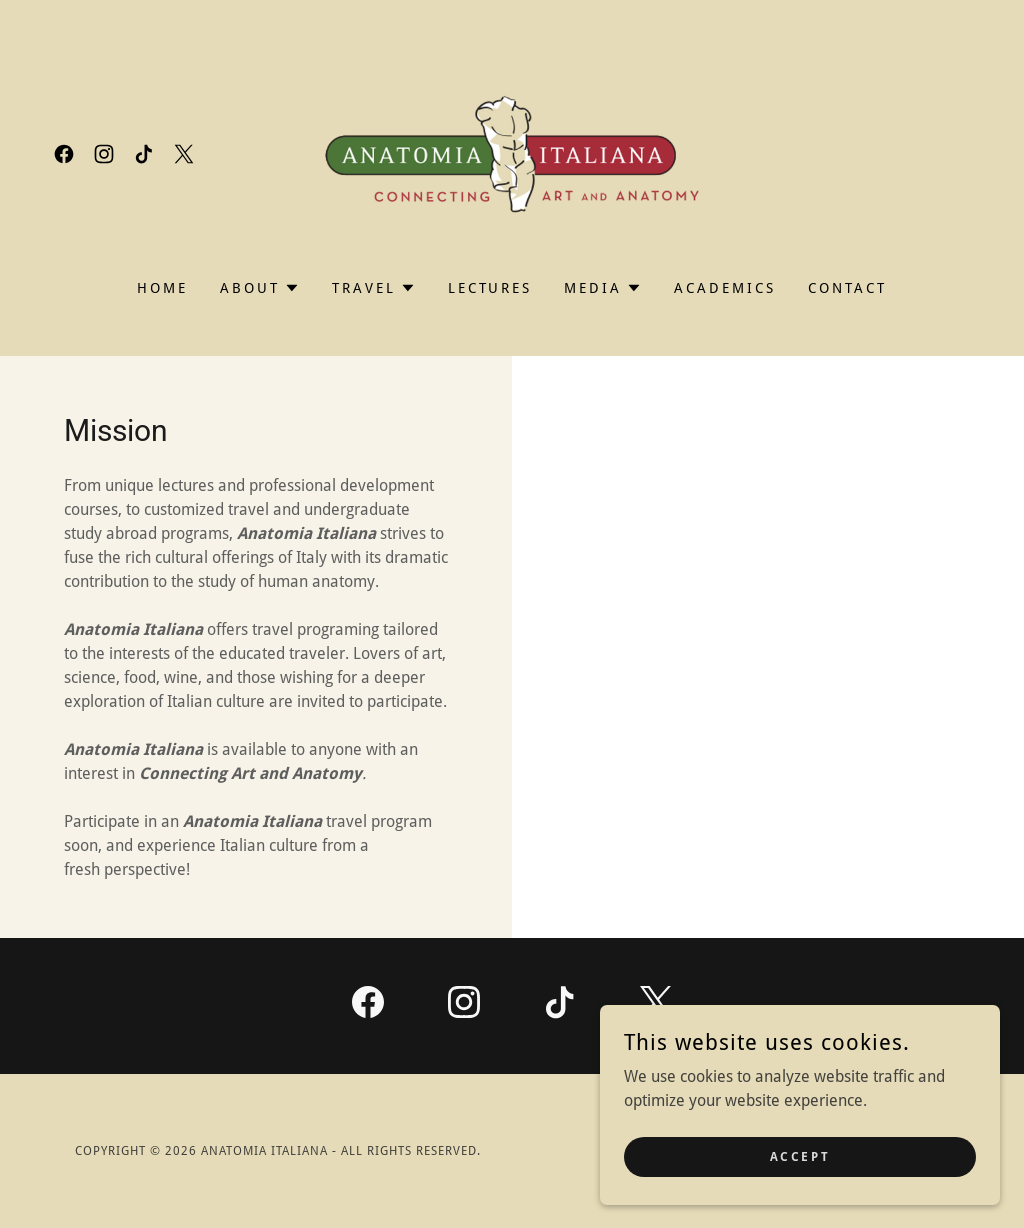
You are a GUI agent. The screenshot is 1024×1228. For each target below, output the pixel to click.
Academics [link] (725, 288)
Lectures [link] (490, 288)
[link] (64, 154)
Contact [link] (847, 288)
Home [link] (162, 288)
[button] (260, 288)
